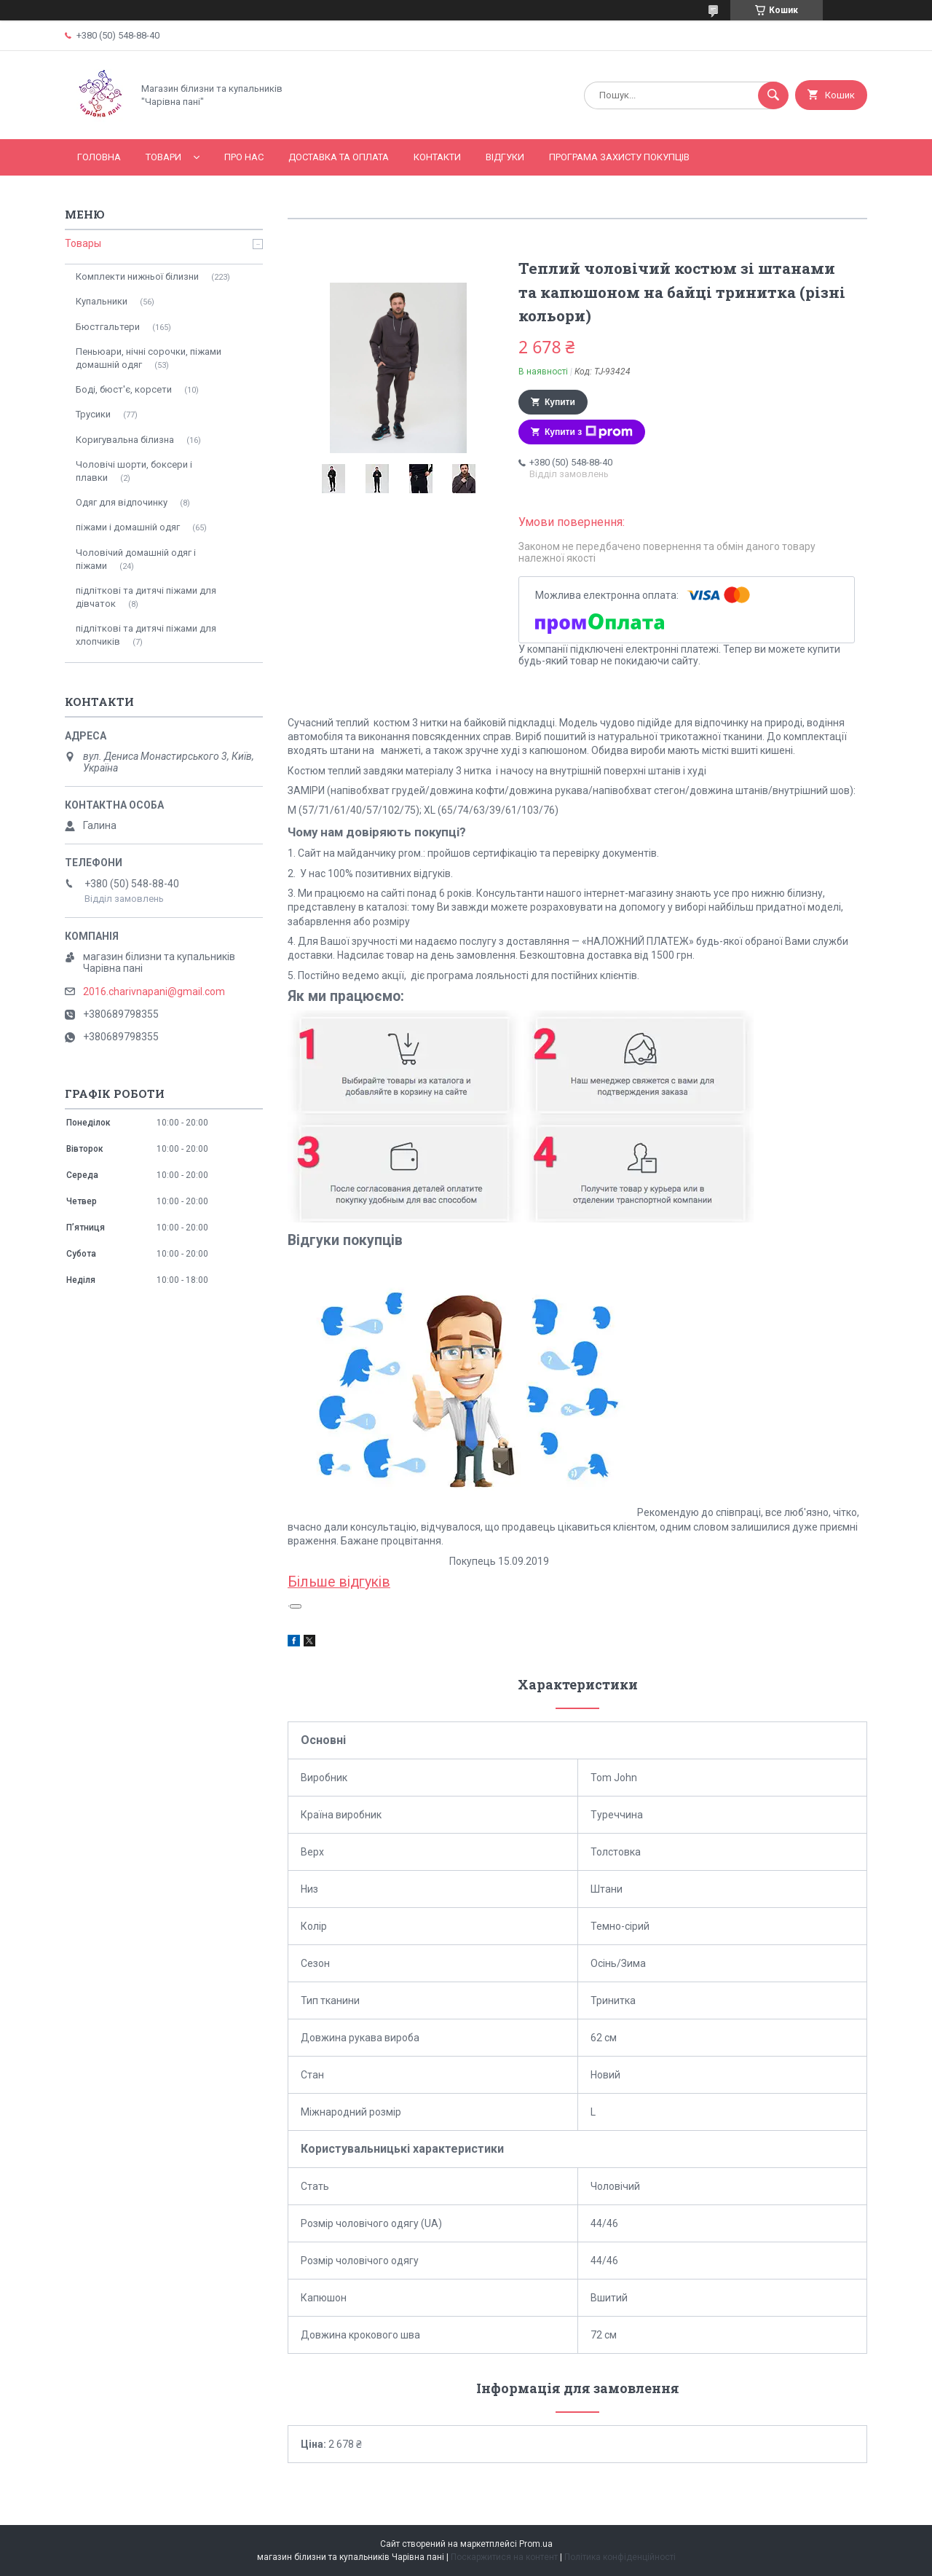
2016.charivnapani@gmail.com (154, 991)
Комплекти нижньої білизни (137, 276)
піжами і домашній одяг (128, 527)
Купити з (589, 432)
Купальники (101, 301)
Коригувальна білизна (125, 439)
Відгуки (505, 157)
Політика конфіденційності (620, 2557)
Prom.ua (536, 2544)
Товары (83, 243)
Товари (163, 157)
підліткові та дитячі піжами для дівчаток (146, 597)
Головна (99, 157)
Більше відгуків (339, 1582)
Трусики (93, 414)
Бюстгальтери (108, 326)
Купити (560, 402)
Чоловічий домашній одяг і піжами (136, 559)
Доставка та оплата (338, 157)
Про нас (244, 157)
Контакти (437, 157)
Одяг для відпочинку (121, 502)
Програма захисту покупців (619, 157)
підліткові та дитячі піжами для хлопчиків (146, 635)
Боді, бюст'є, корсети (124, 389)
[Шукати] (773, 95)
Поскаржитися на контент (504, 2557)
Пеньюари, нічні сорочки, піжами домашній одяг (148, 358)
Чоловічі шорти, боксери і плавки (134, 471)
